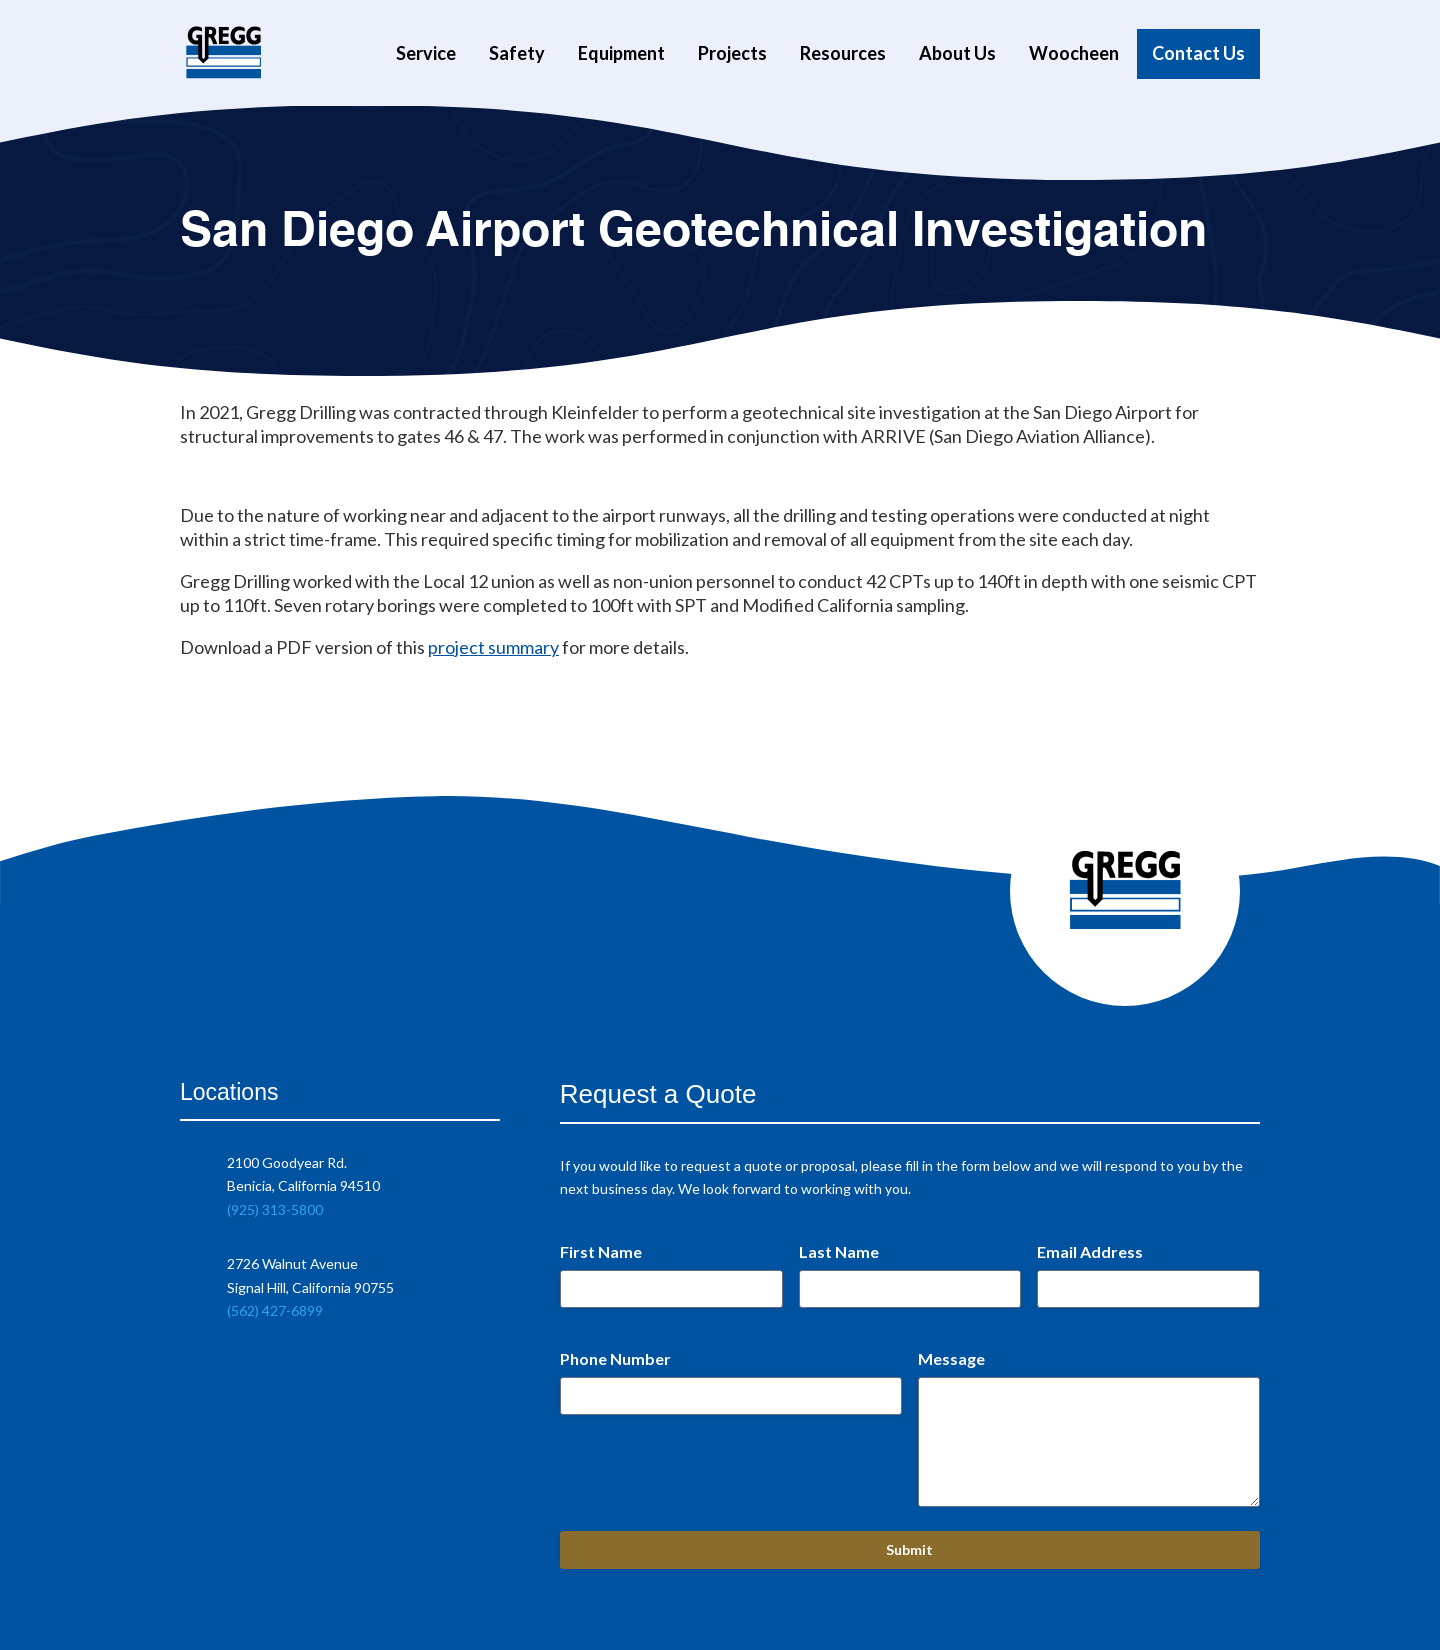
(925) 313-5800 (275, 1209)
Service (426, 54)
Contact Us (1198, 54)
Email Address (1090, 1251)
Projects (732, 54)
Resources (843, 54)
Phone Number (615, 1358)
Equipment (621, 54)
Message (951, 1358)
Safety (517, 54)
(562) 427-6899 (275, 1310)
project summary (493, 647)
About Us (957, 54)
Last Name (839, 1251)
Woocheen (1074, 54)
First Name (601, 1251)
